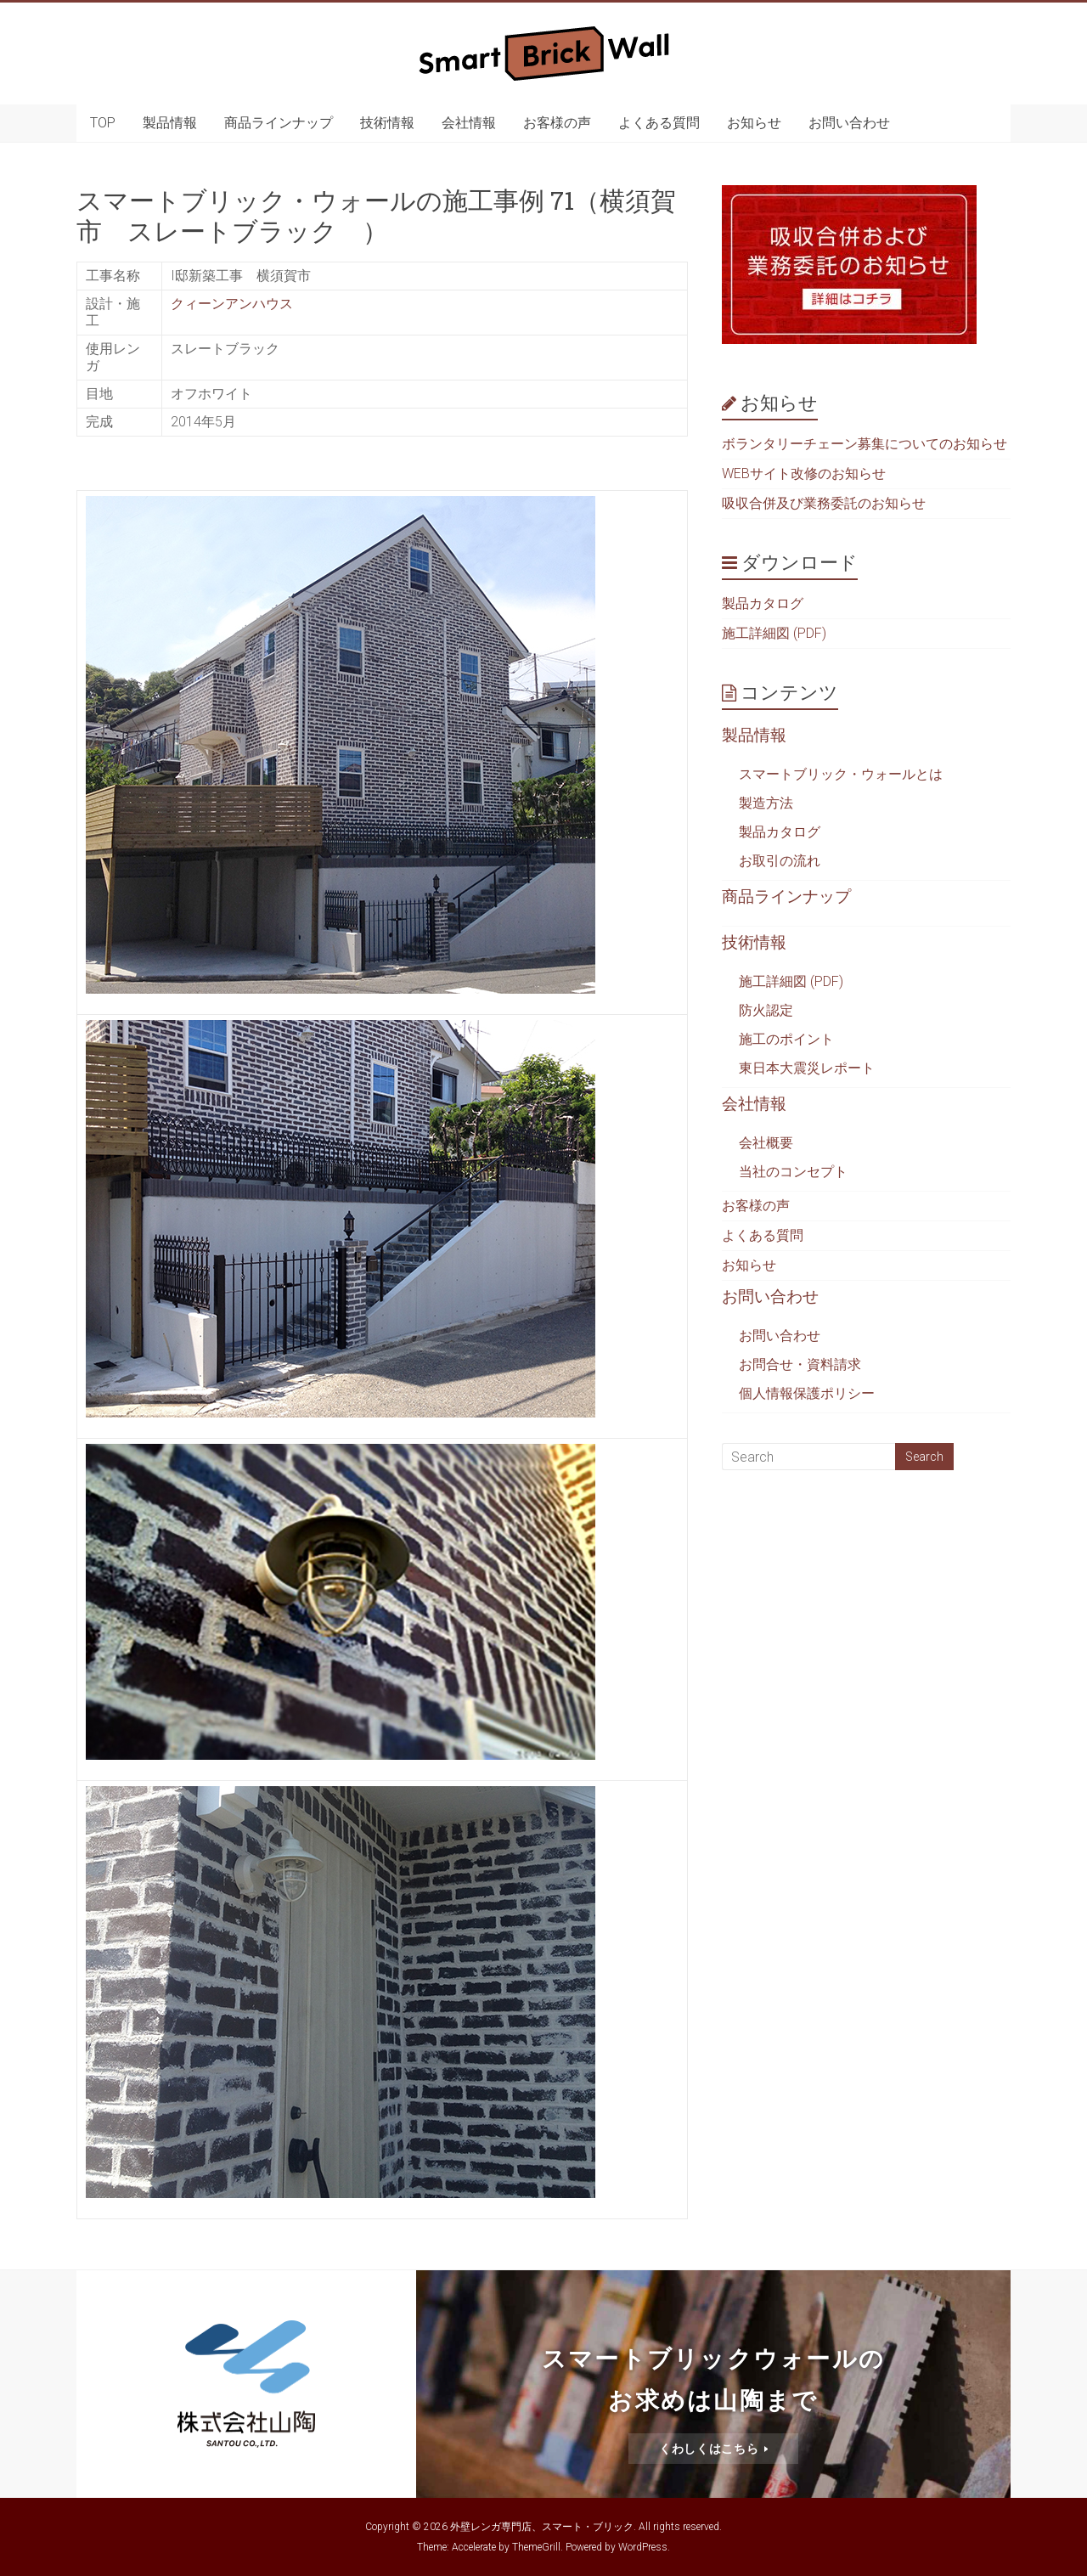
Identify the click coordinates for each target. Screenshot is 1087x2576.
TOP (102, 123)
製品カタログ (762, 603)
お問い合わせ (849, 123)
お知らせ (754, 123)
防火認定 (766, 1010)
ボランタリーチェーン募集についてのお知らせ (864, 444)
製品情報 (170, 123)
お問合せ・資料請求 (800, 1364)
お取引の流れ (779, 861)
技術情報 (387, 123)
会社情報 (469, 123)
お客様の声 (557, 123)
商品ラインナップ (278, 123)
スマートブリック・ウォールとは (841, 774)
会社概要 (766, 1143)
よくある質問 (659, 123)
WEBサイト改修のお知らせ (804, 473)
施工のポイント (786, 1039)
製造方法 (766, 803)
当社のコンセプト (793, 1172)
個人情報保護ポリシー (807, 1393)
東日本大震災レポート (807, 1068)
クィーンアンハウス (232, 304)
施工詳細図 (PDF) (774, 633)
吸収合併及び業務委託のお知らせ (824, 503)
